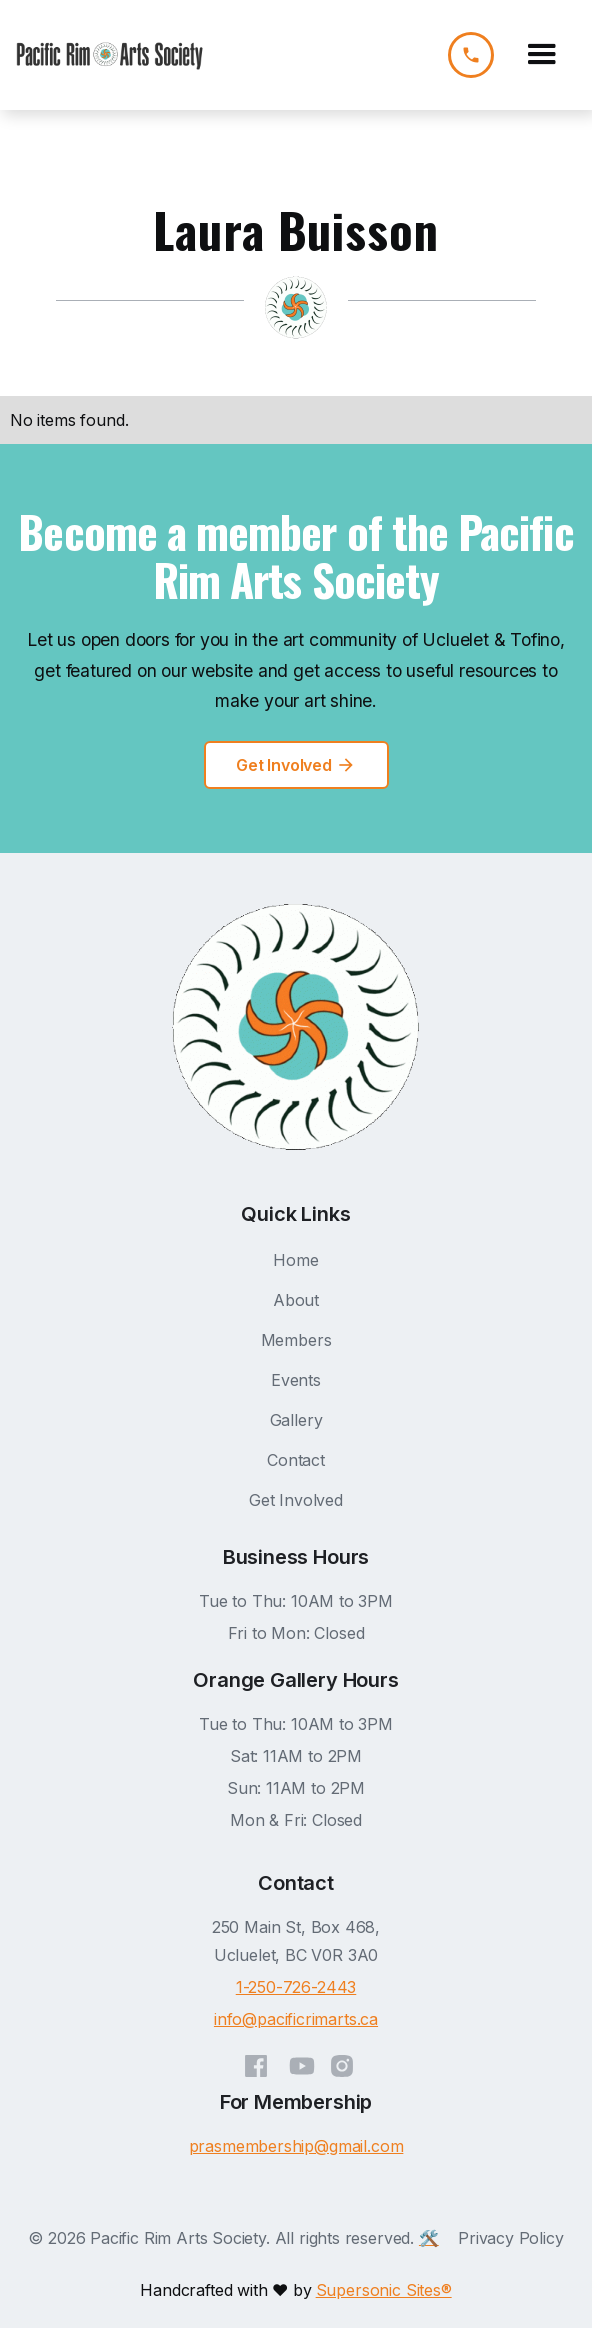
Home (295, 1260)
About (296, 1300)
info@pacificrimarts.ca (296, 2019)
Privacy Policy (511, 2238)
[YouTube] (302, 2061)
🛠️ (429, 2238)
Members (296, 1340)
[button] (542, 55)
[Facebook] (256, 2061)
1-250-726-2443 (296, 1987)
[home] (110, 55)
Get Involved (296, 1500)
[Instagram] (342, 2061)
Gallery (296, 1420)
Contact (296, 1460)
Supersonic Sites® (384, 2290)
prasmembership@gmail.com (296, 2146)
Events (296, 1380)
